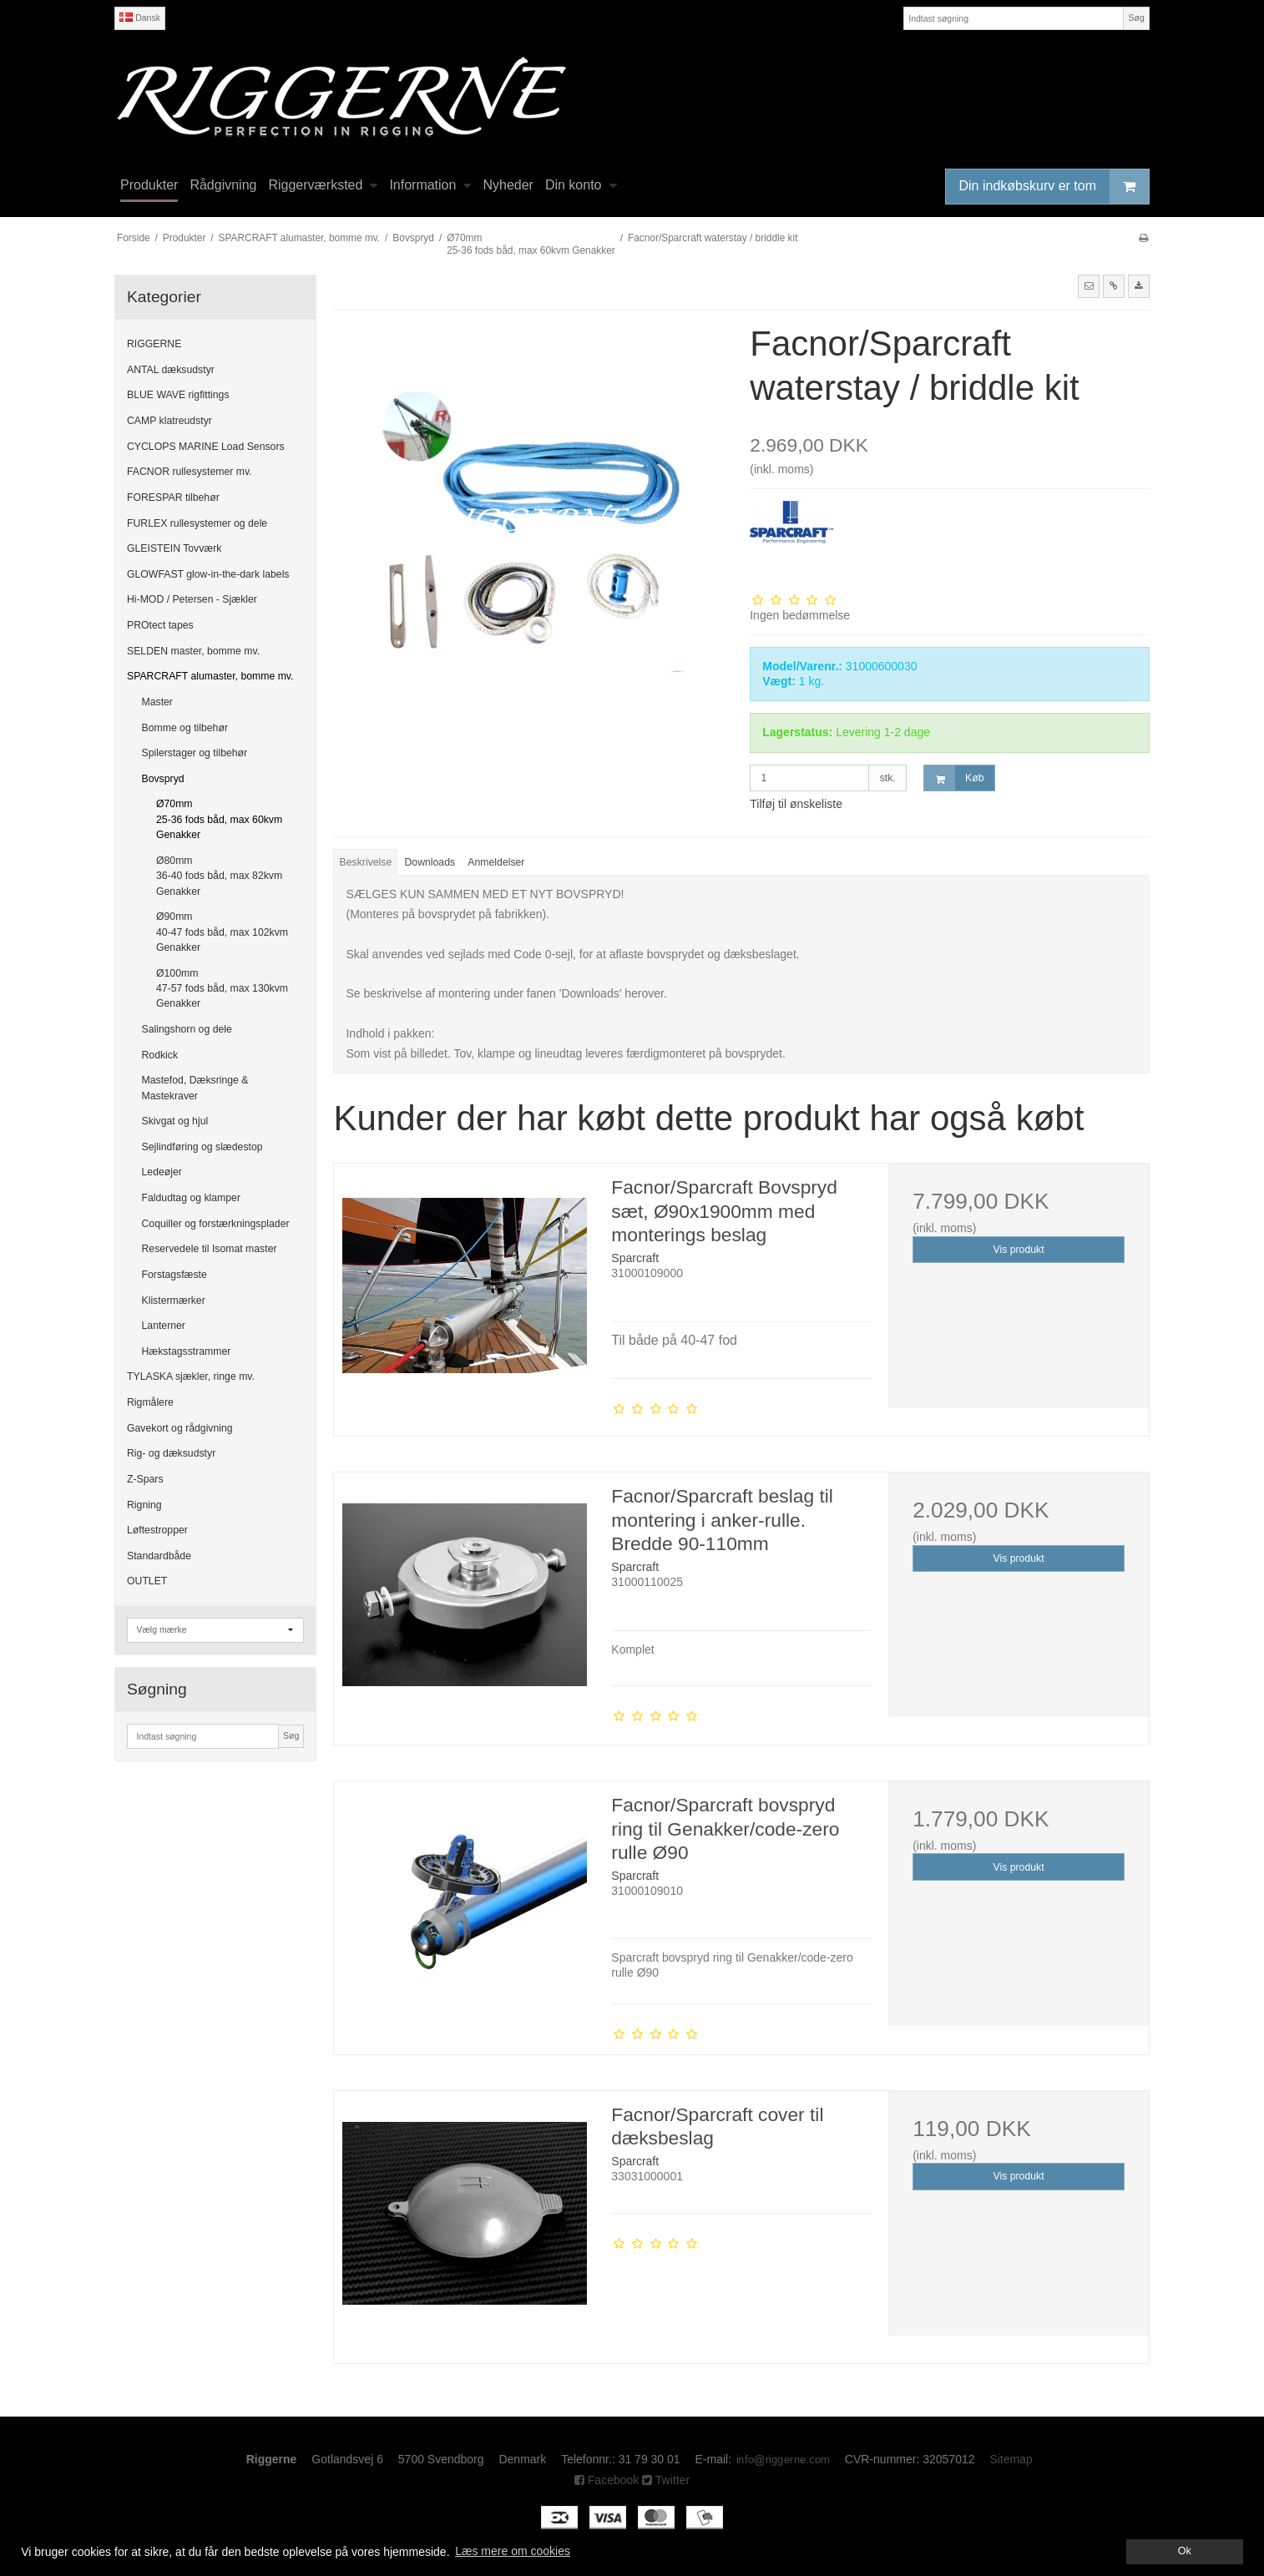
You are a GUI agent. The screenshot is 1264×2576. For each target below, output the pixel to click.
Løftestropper (157, 1530)
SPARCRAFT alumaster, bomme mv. (210, 676)
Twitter (666, 2480)
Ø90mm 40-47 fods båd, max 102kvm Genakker (222, 932)
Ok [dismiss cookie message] (1184, 2551)
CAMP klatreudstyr (169, 421)
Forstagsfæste (174, 1274)
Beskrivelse (366, 862)
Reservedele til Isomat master (209, 1249)
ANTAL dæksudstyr (171, 370)
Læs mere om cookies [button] (512, 2551)
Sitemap (1010, 2459)
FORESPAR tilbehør (173, 497)
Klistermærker (173, 1300)
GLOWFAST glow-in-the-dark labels (208, 574)
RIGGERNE (154, 344)
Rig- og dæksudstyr (171, 1453)
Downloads (430, 862)
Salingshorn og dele (187, 1029)
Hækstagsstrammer (186, 1351)
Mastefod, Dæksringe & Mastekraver (195, 1087)
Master (157, 702)
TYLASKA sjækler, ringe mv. (191, 1376)
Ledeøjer (162, 1172)
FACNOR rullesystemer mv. (189, 471)
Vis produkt (1019, 1249)
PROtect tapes (160, 625)
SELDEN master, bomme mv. (193, 651)
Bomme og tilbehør (185, 728)
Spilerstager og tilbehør (195, 753)
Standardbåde (159, 1556)
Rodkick (160, 1055)
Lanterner (163, 1325)
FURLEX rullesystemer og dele (197, 523)
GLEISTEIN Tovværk (174, 548)
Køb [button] (953, 778)
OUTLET (147, 1581)
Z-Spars (145, 1479)
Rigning (144, 1505)
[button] (1089, 286)
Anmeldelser (496, 862)
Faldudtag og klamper (191, 1198)
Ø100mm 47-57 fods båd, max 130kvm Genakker (222, 988)
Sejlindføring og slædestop (202, 1147)
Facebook (606, 2480)
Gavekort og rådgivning (180, 1428)
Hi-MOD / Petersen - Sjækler (192, 599)
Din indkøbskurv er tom (1054, 186)
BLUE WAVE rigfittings (178, 395)
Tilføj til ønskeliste (796, 804)
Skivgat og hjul (175, 1121)
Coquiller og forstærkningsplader (216, 1224)
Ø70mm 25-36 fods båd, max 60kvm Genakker (219, 819)
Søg (1136, 18)
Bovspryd (163, 779)
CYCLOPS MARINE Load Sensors (206, 446)
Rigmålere (150, 1402)
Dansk (139, 18)
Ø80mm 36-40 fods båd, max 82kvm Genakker (219, 876)
